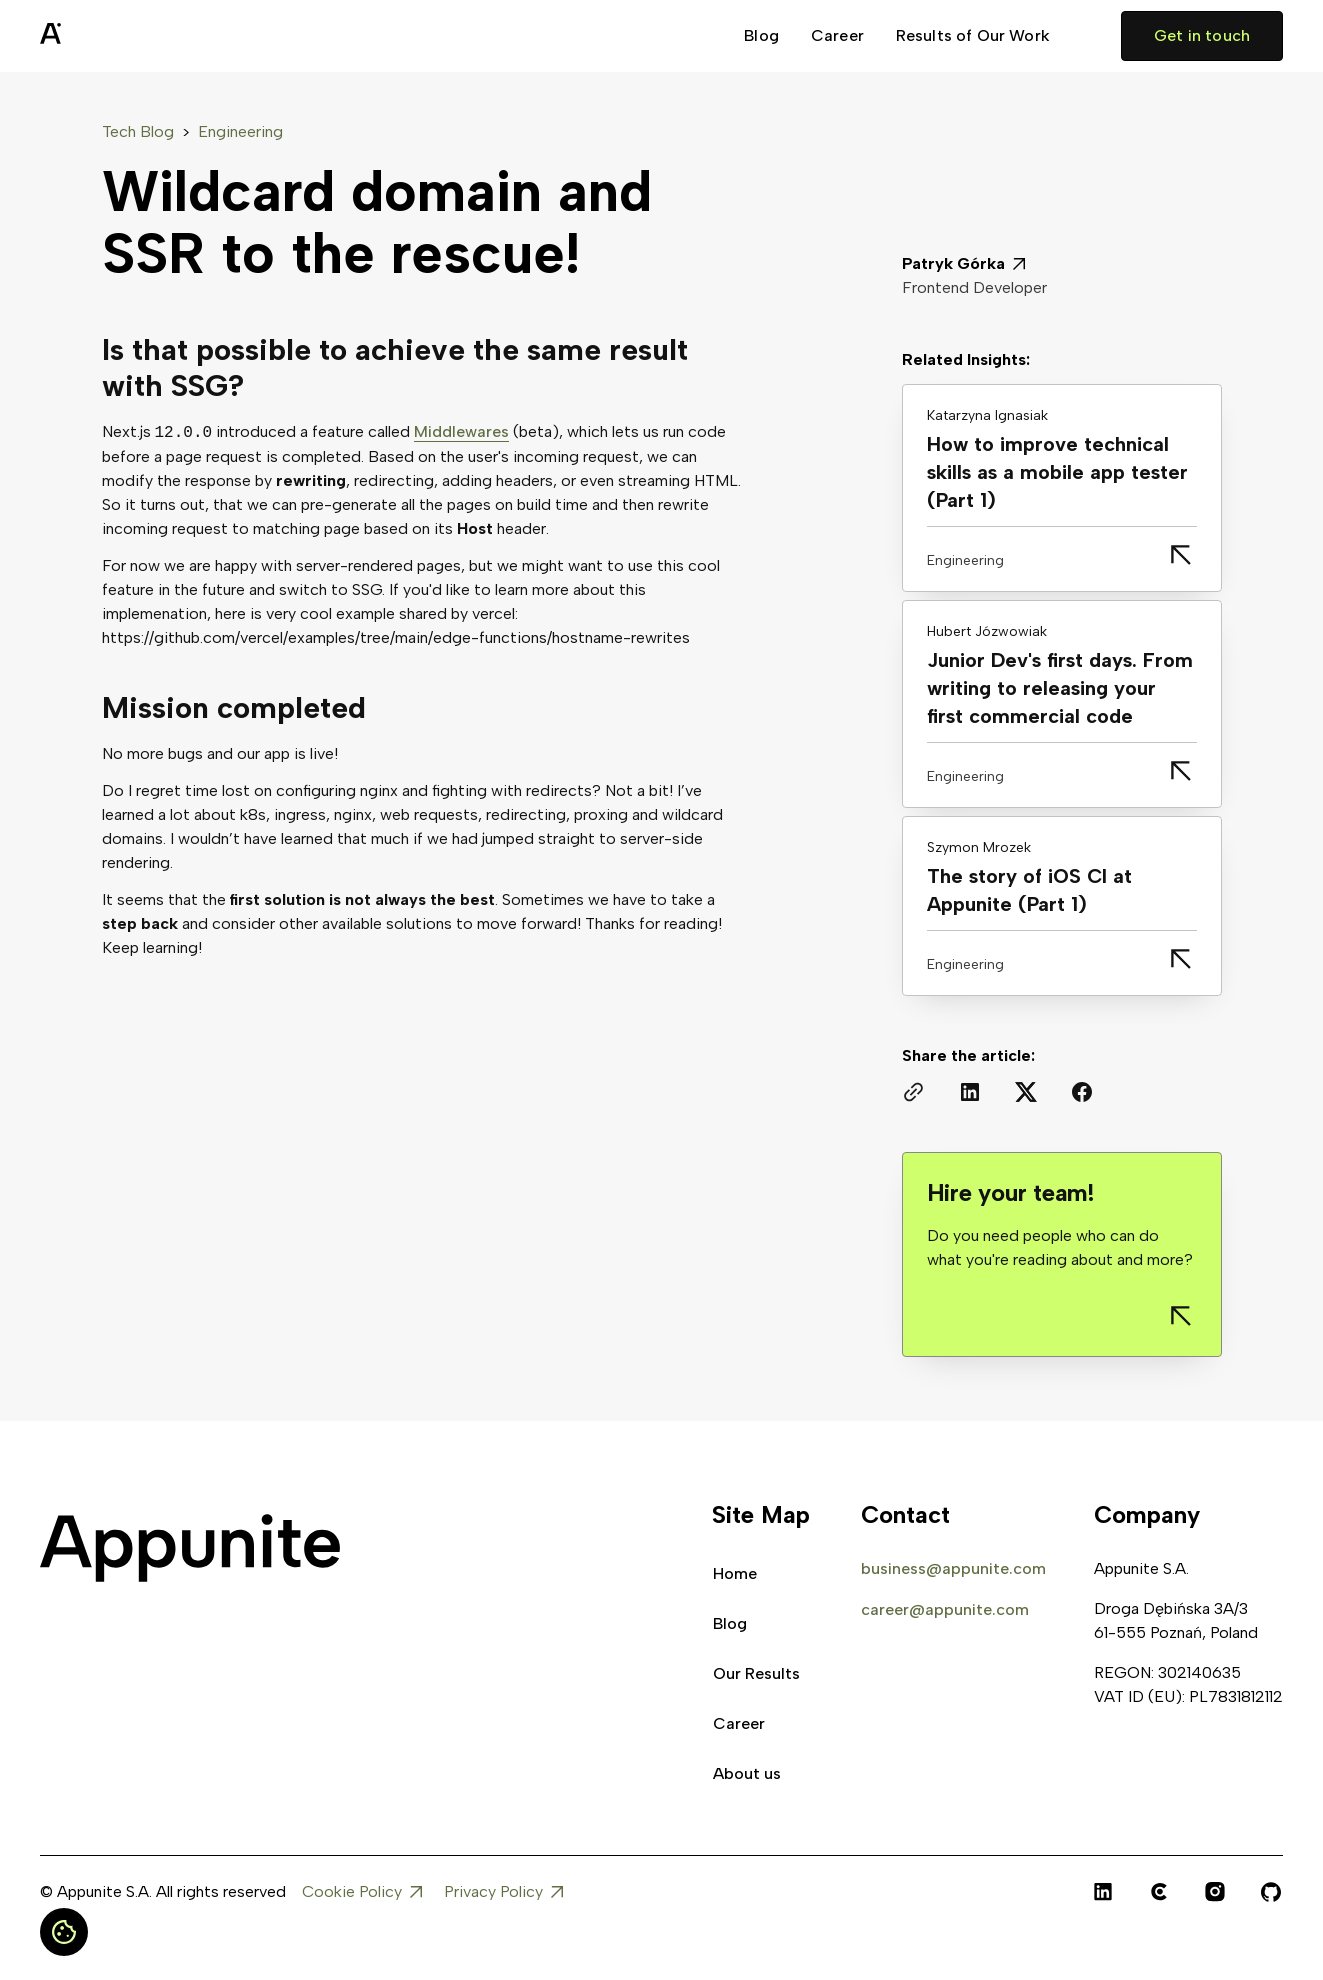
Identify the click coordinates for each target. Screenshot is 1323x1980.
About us (747, 1773)
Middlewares (461, 432)
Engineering (240, 131)
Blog (761, 35)
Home (735, 1573)
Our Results (756, 1673)
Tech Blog (138, 131)
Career (837, 35)
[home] (100, 36)
